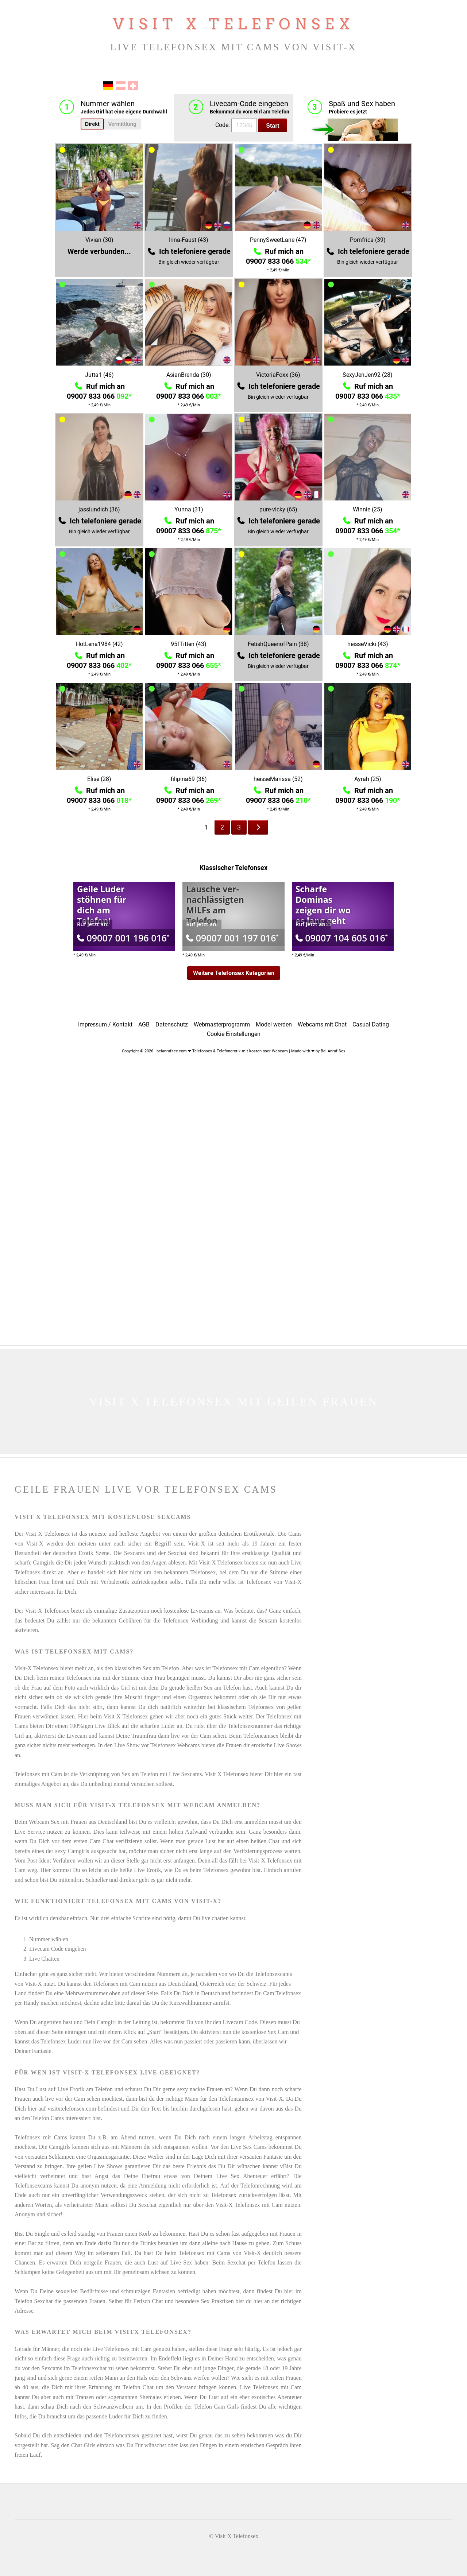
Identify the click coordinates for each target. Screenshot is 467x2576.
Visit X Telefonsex (233, 24)
